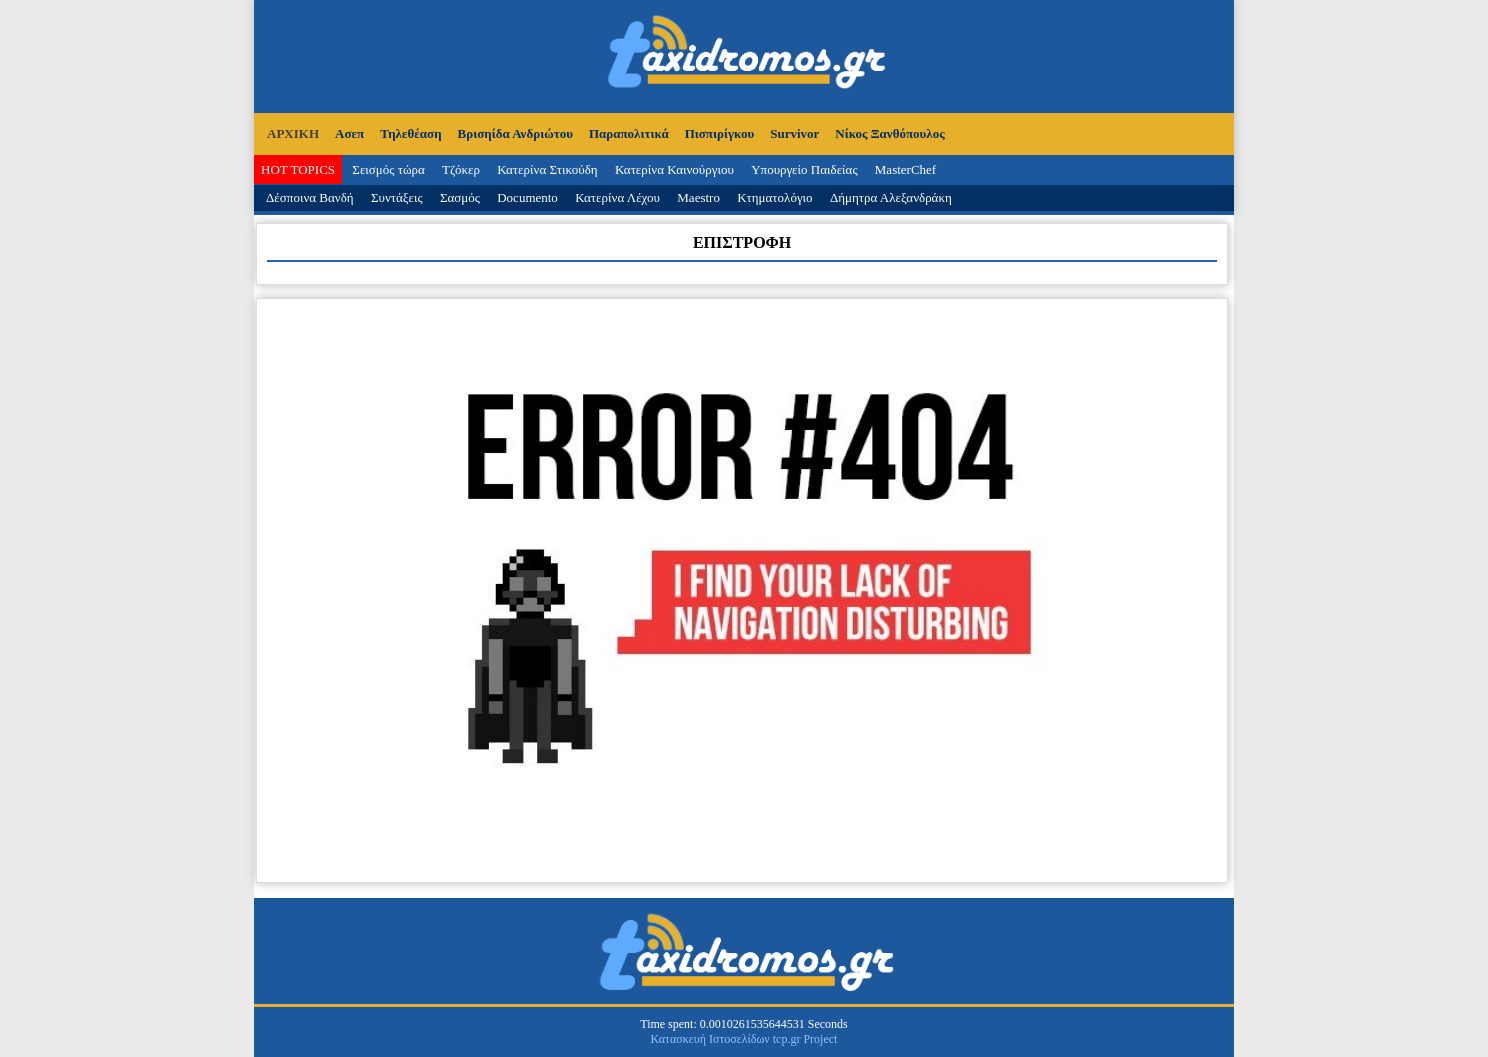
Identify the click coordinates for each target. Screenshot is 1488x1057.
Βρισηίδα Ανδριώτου (515, 133)
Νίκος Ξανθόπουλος (889, 133)
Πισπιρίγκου (720, 133)
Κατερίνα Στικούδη (547, 169)
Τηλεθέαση (410, 133)
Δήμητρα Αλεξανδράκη (891, 197)
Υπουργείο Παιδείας (804, 169)
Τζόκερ (461, 169)
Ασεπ (349, 133)
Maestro (698, 197)
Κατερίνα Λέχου (617, 197)
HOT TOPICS (298, 169)
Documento (527, 197)
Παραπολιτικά (629, 133)
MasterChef (905, 169)
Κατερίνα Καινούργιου (674, 169)
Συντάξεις (397, 197)
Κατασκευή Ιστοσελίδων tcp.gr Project (744, 1039)
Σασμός (460, 197)
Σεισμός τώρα (388, 169)
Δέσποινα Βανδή (310, 197)
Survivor (794, 133)
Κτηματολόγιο (774, 197)
